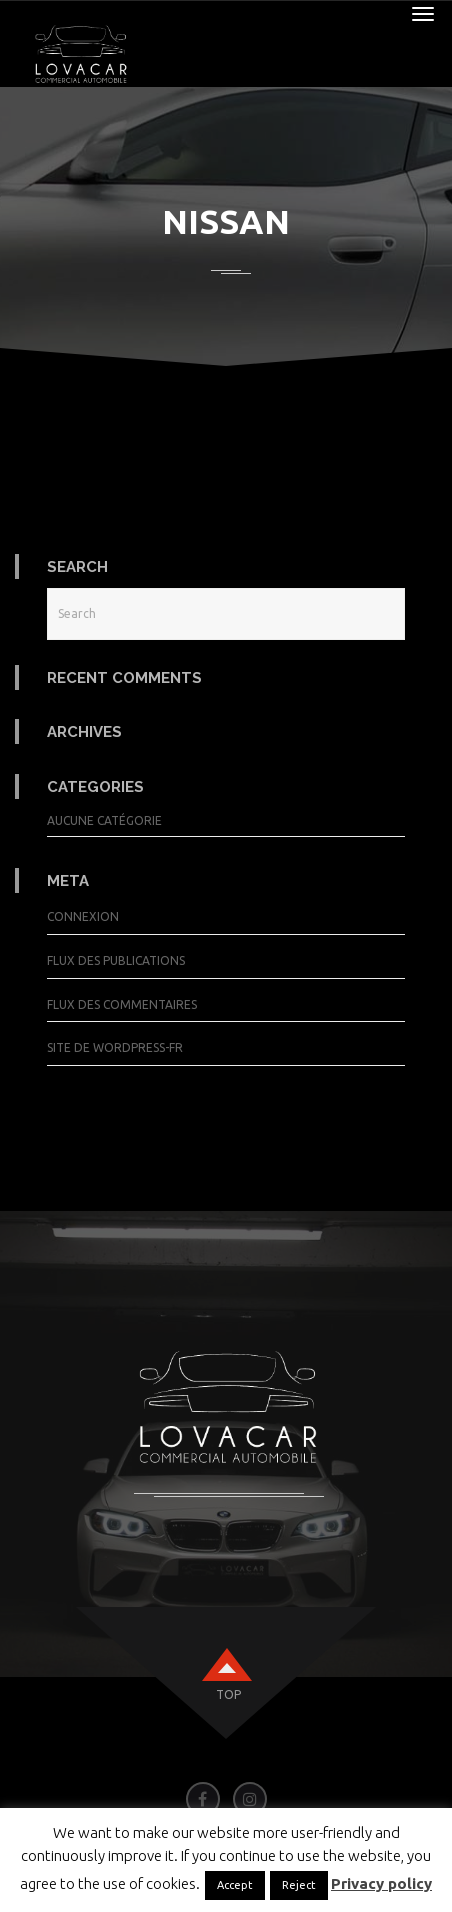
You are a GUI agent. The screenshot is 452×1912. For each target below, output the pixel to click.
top (228, 1694)
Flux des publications (116, 960)
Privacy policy (381, 1883)
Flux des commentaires (122, 1004)
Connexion (83, 916)
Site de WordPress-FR (115, 1047)
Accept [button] (235, 1885)
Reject (299, 1885)
